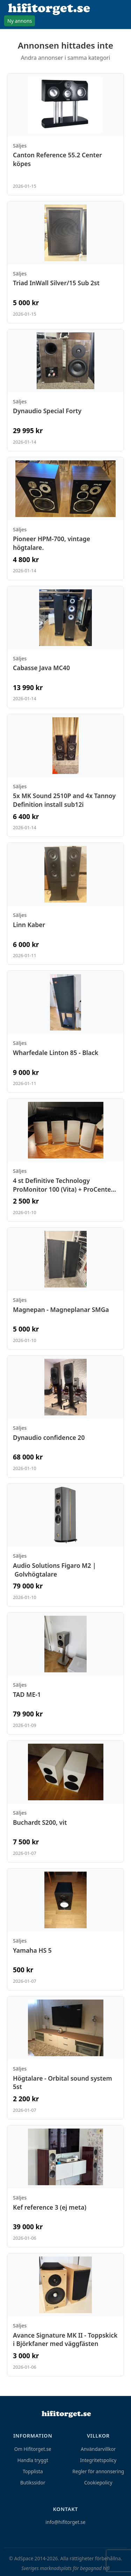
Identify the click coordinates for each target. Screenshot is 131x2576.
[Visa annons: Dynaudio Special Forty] (65, 390)
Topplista (33, 2471)
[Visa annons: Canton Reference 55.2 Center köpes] (65, 134)
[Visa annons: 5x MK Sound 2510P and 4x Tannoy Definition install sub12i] (65, 775)
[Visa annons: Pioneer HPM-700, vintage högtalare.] (65, 518)
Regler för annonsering (98, 2471)
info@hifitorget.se (65, 2522)
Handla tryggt (32, 2460)
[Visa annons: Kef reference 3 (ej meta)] (65, 2186)
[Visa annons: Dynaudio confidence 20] (65, 1416)
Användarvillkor (98, 2449)
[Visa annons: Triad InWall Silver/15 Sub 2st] (65, 262)
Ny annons (19, 20)
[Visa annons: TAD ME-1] (65, 1673)
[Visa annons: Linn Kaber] (65, 903)
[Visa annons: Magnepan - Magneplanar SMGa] (65, 1288)
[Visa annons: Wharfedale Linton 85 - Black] (65, 1031)
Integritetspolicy (98, 2460)
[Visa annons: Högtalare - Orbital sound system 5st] (65, 2057)
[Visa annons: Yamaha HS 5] (65, 1929)
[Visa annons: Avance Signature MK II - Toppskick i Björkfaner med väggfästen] (65, 2314)
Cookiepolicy (98, 2482)
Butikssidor (32, 2482)
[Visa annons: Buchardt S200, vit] (65, 1801)
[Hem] (65, 2414)
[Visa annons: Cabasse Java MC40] (65, 647)
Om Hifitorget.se (32, 2449)
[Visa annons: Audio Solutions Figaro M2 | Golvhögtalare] (65, 1545)
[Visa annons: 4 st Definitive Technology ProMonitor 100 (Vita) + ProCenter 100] (65, 1160)
